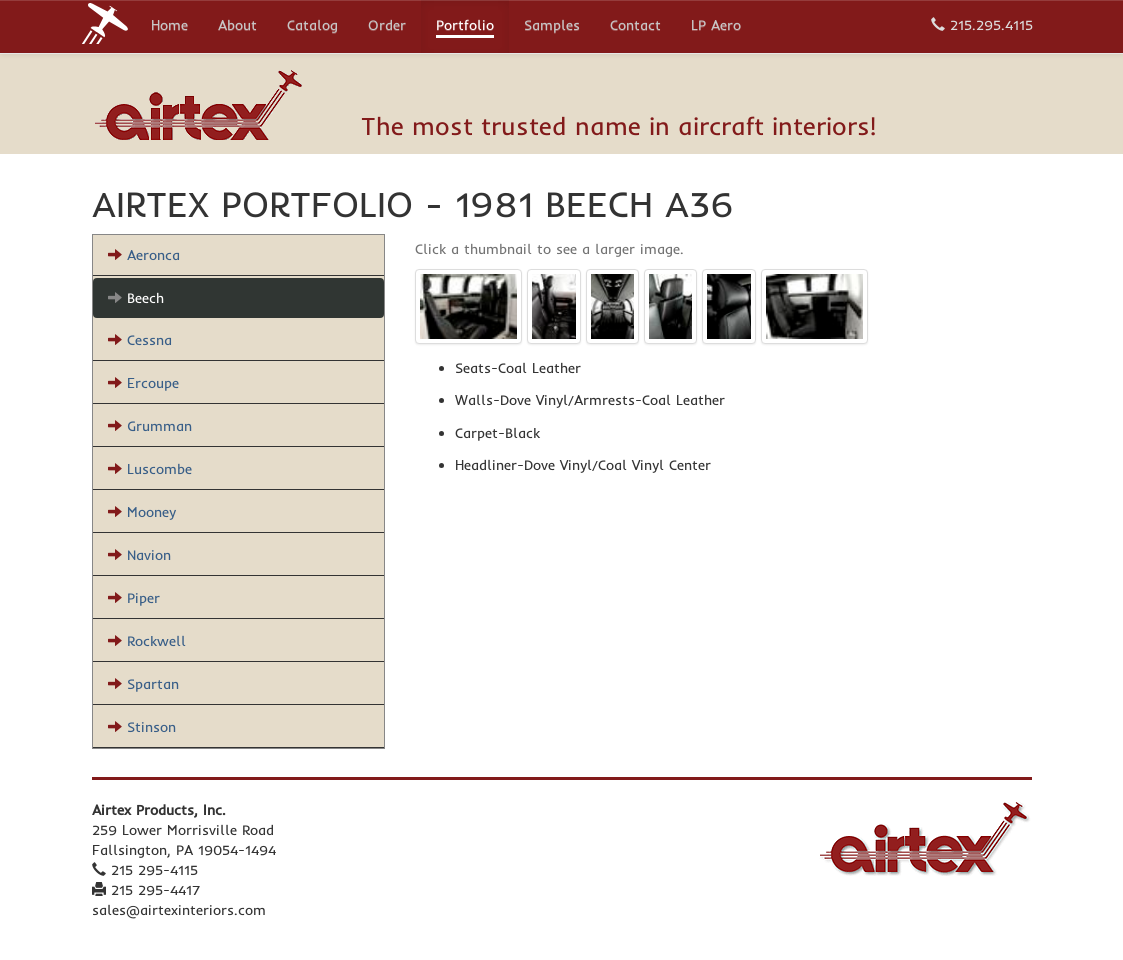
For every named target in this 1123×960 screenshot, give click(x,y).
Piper (134, 598)
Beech (136, 298)
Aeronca (144, 255)
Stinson (142, 727)
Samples (552, 27)
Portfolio (465, 27)
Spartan (143, 684)
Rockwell (147, 641)
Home (169, 27)
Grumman (150, 426)
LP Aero (716, 27)
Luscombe (150, 469)
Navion (139, 555)
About (237, 27)
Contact (635, 27)
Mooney (142, 512)
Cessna (140, 340)
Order (387, 27)
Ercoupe (143, 383)
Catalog (312, 27)
